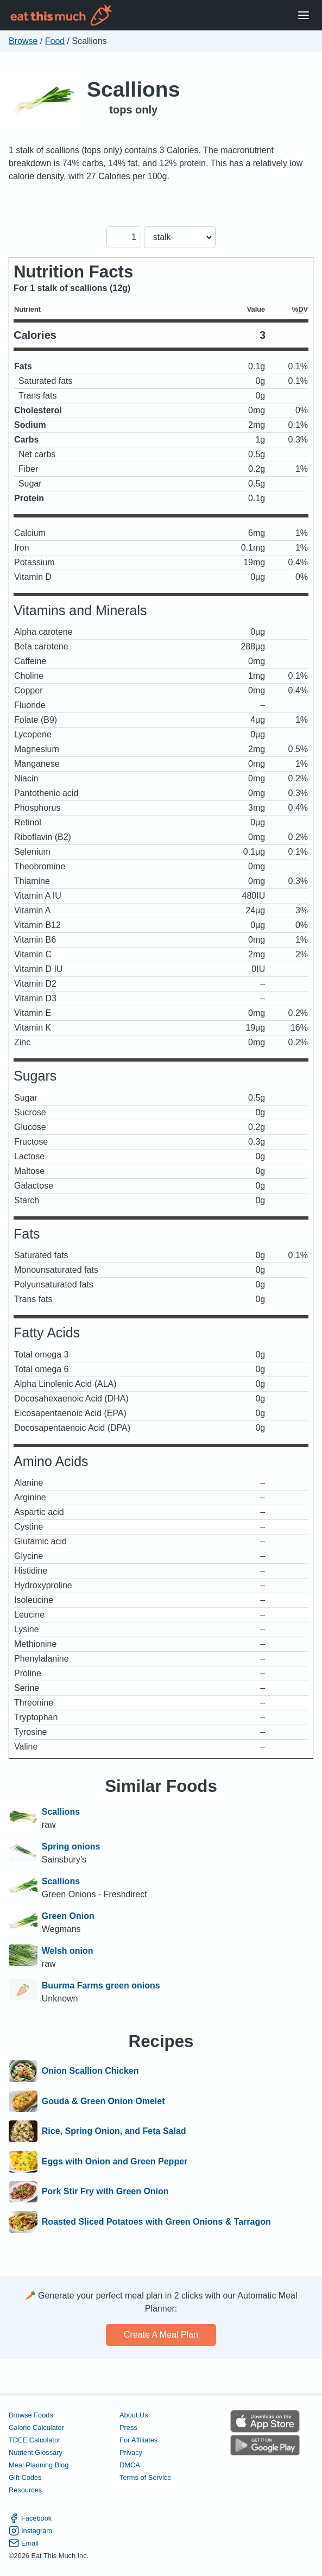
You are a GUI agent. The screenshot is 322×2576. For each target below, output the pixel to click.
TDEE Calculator (34, 2440)
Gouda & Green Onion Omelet (103, 2101)
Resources (25, 2490)
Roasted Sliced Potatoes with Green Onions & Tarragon (156, 2222)
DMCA (129, 2465)
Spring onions (71, 1846)
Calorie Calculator (36, 2427)
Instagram (30, 2531)
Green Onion (68, 1916)
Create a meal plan (161, 2334)
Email (24, 2543)
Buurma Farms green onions (101, 1985)
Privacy (130, 2452)
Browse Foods (31, 2415)
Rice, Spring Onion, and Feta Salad (114, 2131)
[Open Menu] (303, 15)
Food (55, 41)
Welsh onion (67, 1950)
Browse (23, 41)
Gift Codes (25, 2477)
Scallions (133, 89)
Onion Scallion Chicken (90, 2071)
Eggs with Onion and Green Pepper (114, 2162)
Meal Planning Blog (38, 2465)
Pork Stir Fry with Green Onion (105, 2192)
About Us (133, 2415)
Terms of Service (145, 2477)
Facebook (30, 2518)
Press (128, 2427)
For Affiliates (138, 2440)
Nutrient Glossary (35, 2452)
